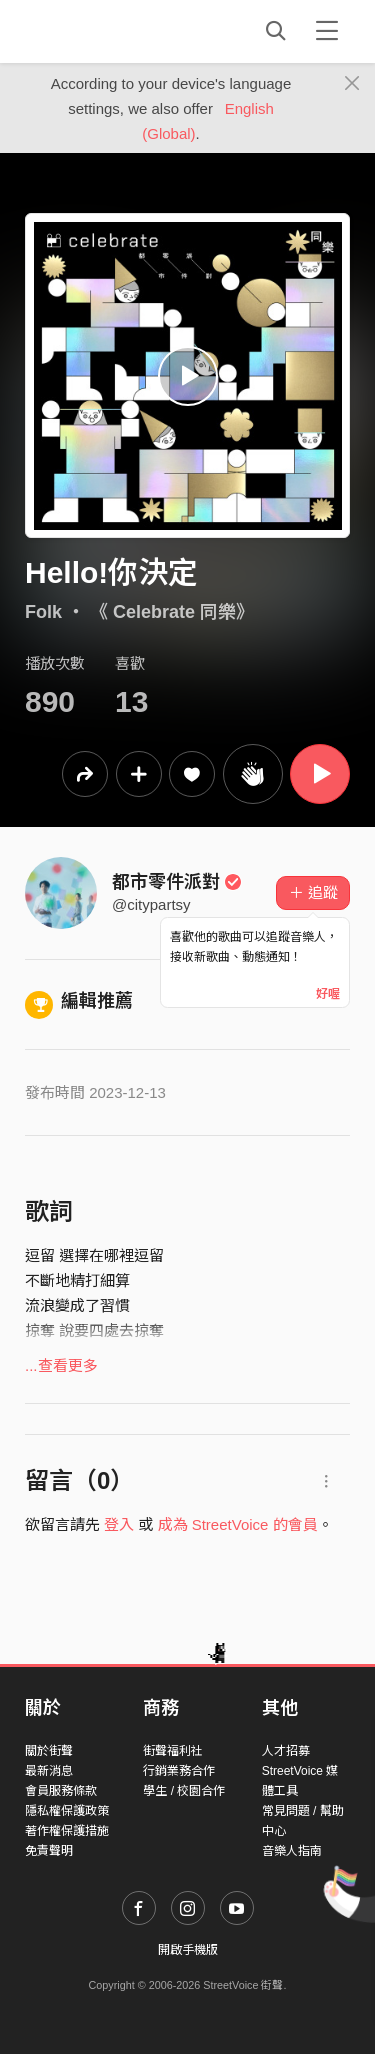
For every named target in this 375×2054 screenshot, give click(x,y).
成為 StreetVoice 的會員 (238, 1524)
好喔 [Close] (328, 994)
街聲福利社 (173, 1751)
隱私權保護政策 (67, 1811)
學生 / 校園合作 (184, 1791)
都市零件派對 (177, 882)
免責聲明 (49, 1851)
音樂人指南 (292, 1851)
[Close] (352, 84)
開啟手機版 (188, 1950)
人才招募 (286, 1751)
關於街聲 (49, 1751)
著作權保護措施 (67, 1831)
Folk (43, 612)
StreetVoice (107, 31)
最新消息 (49, 1771)
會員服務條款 (61, 1791)
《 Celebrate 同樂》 (172, 612)
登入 (119, 1524)
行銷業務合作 (179, 1771)
